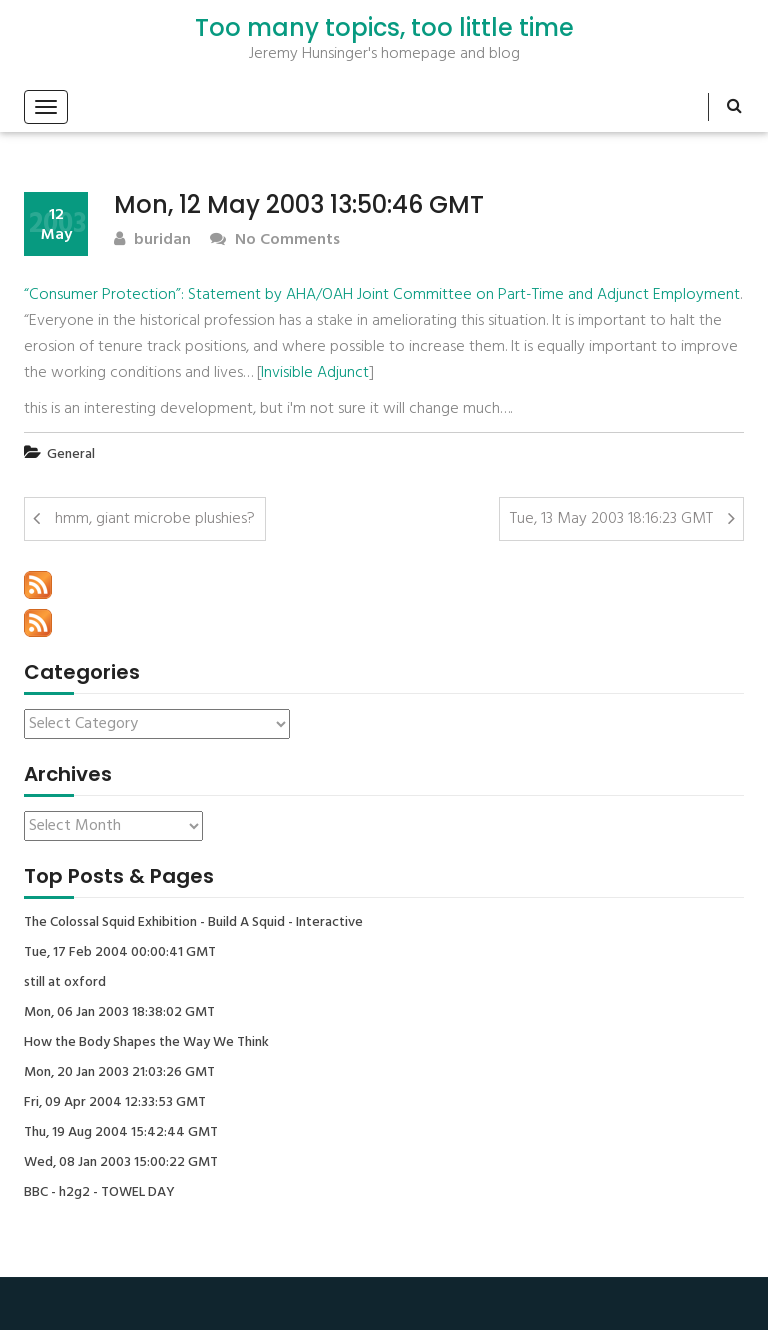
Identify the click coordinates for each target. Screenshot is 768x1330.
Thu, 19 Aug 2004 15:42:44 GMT (121, 1133)
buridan (152, 240)
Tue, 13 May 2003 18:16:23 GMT (611, 519)
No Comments (275, 240)
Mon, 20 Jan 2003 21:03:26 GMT (119, 1073)
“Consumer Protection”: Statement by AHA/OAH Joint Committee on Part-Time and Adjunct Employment (382, 295)
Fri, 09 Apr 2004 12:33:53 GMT (115, 1103)
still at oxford (65, 983)
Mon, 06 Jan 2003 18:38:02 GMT (119, 1013)
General (71, 454)
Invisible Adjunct (315, 373)
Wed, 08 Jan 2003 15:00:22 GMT (121, 1163)
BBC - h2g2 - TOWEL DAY (99, 1193)
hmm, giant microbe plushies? (155, 519)
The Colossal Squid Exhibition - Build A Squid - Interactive (193, 923)
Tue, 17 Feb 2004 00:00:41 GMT (120, 953)
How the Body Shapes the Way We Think (146, 1043)
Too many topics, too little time (384, 28)
